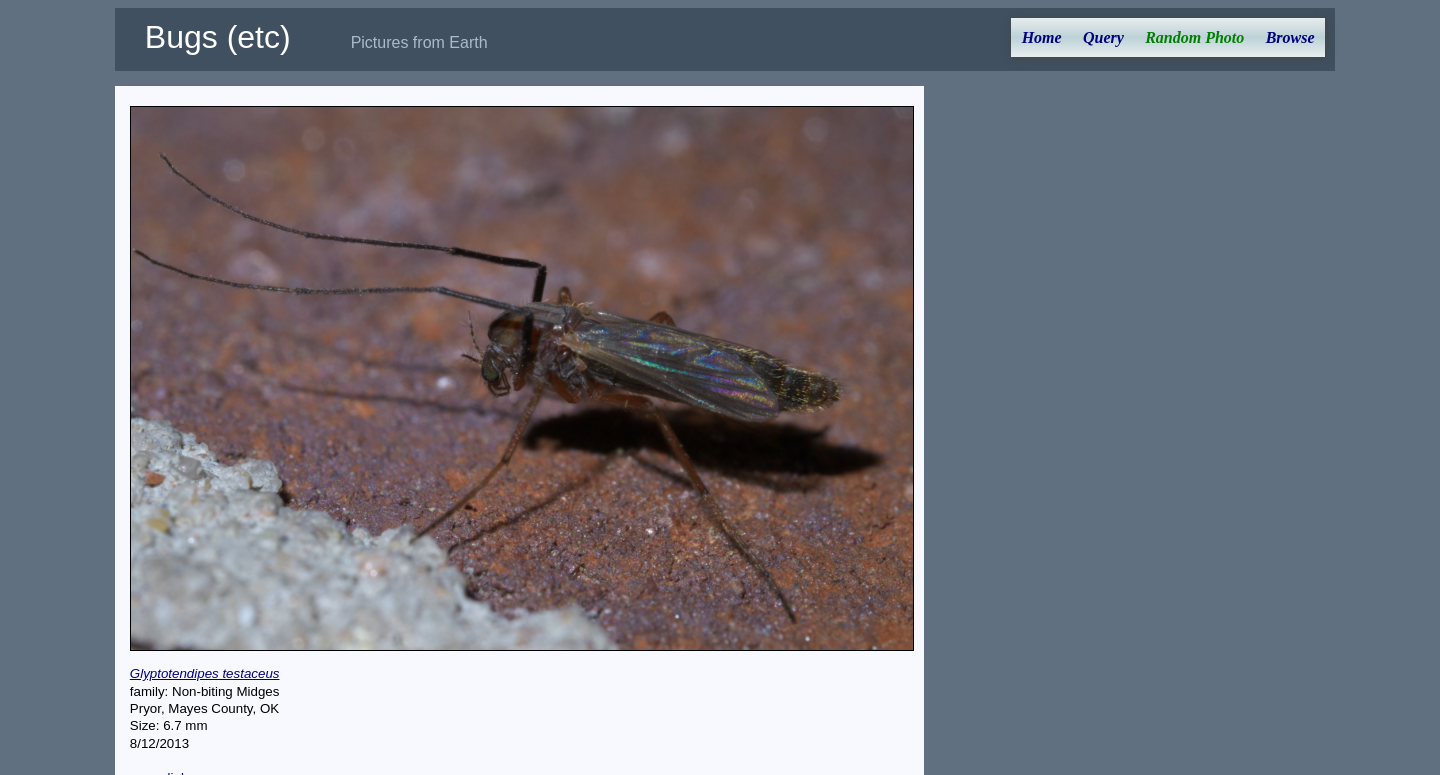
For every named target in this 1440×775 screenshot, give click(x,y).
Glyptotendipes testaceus (205, 673)
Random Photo (1194, 37)
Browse (1290, 37)
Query (1103, 37)
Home (1042, 37)
